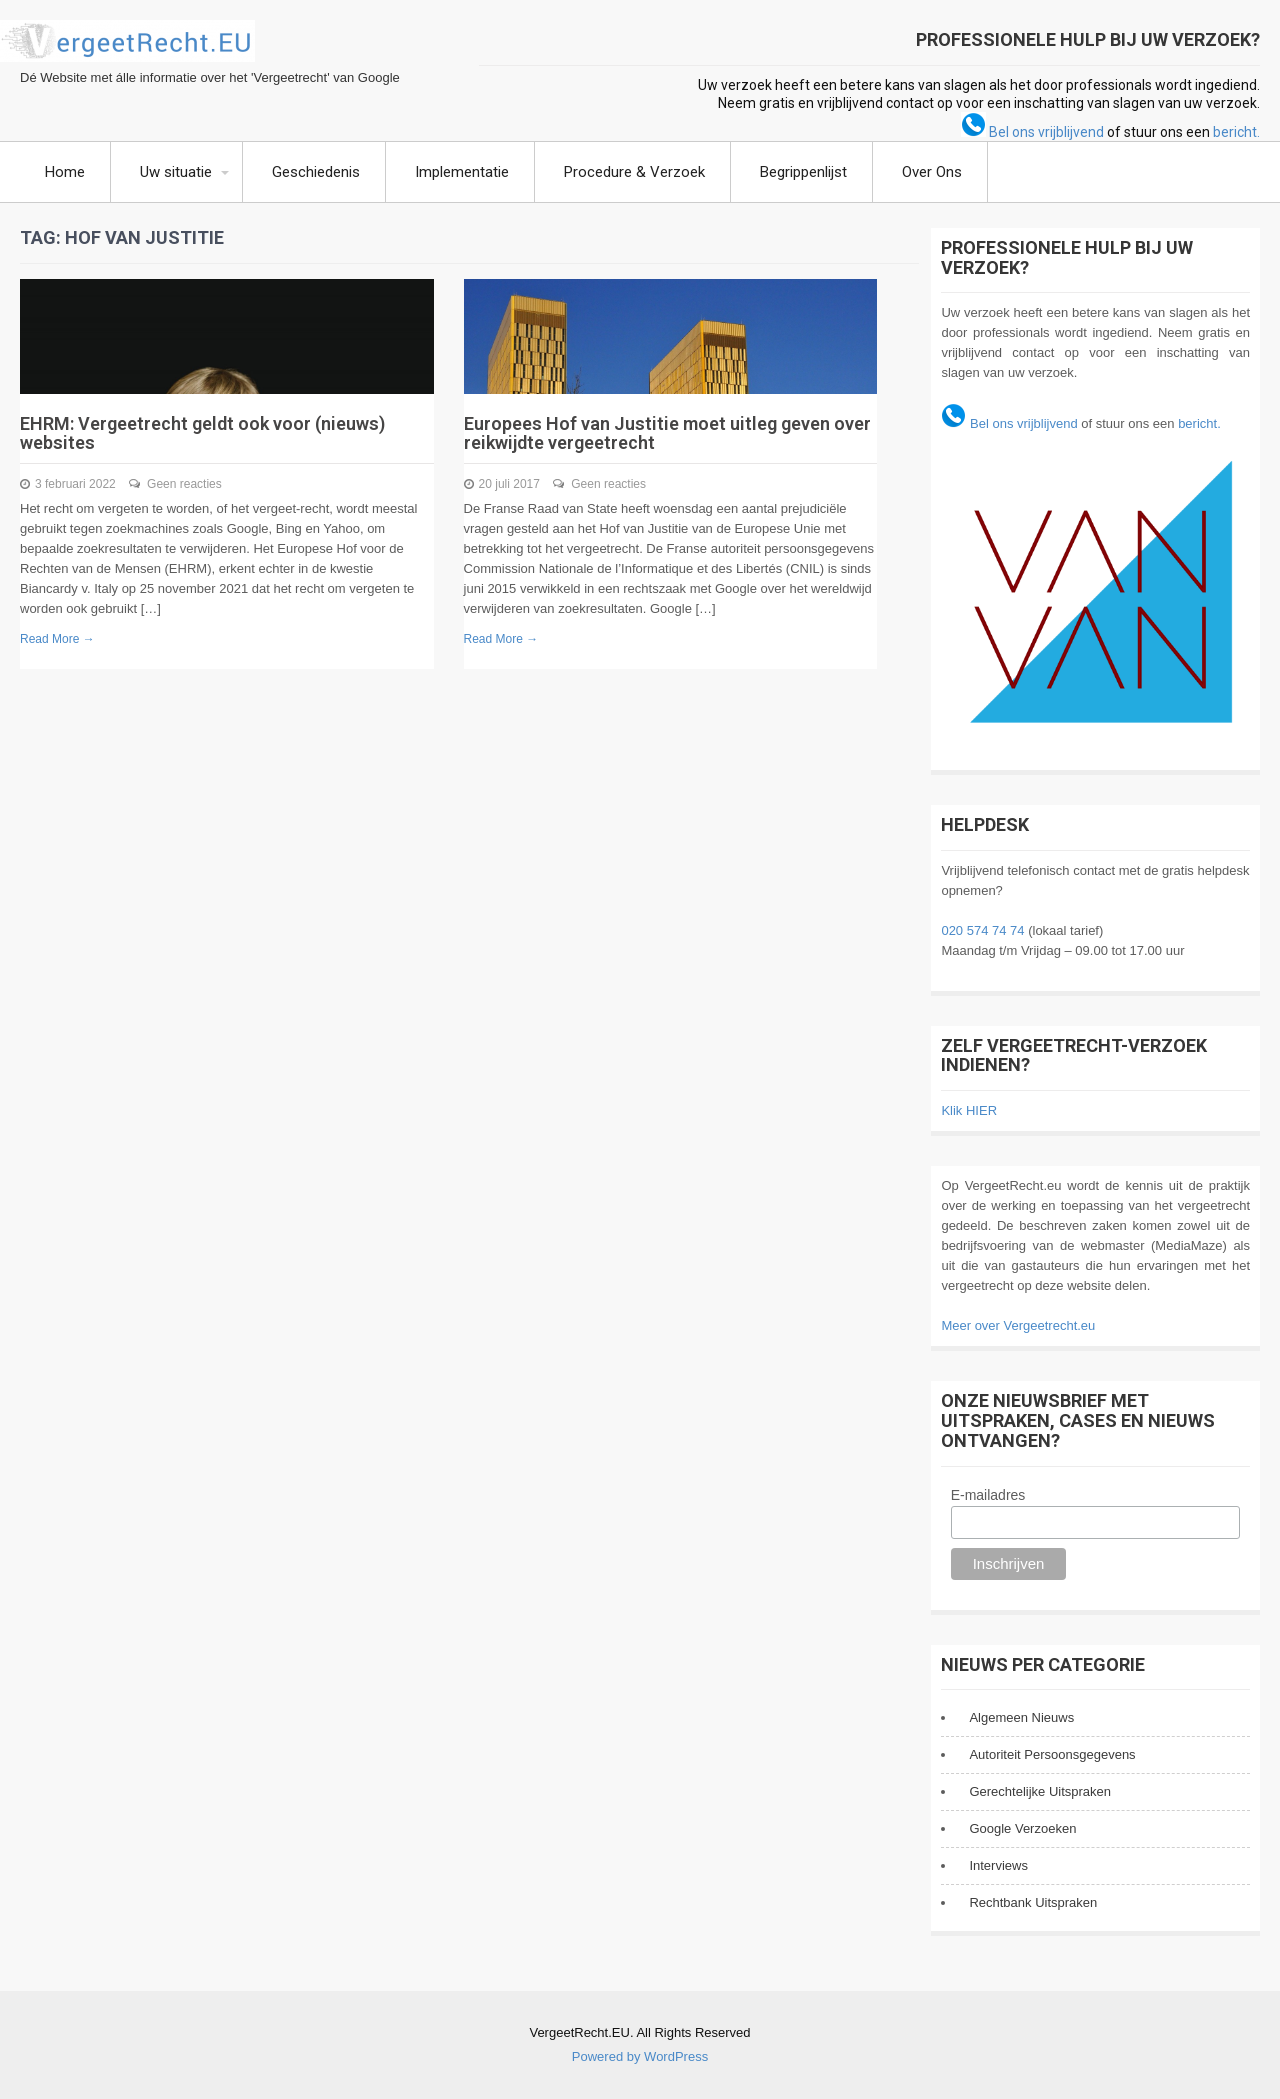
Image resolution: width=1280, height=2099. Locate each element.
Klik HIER (969, 1110)
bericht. (1236, 132)
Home (65, 172)
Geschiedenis (316, 172)
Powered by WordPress (640, 2056)
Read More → (57, 639)
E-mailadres (988, 1495)
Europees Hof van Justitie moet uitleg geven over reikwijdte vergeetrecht (667, 433)
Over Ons (932, 172)
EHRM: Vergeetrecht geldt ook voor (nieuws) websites (202, 433)
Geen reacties (184, 484)
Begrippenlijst (803, 172)
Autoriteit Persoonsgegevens (1052, 1754)
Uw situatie (176, 172)
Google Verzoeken (1022, 1828)
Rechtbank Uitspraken (1033, 1902)
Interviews (998, 1865)
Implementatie (462, 172)
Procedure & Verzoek (634, 172)
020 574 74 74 (982, 930)
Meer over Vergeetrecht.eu (1018, 1325)
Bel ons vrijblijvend (1032, 132)
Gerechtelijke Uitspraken (1040, 1791)
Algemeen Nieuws (1021, 1717)
